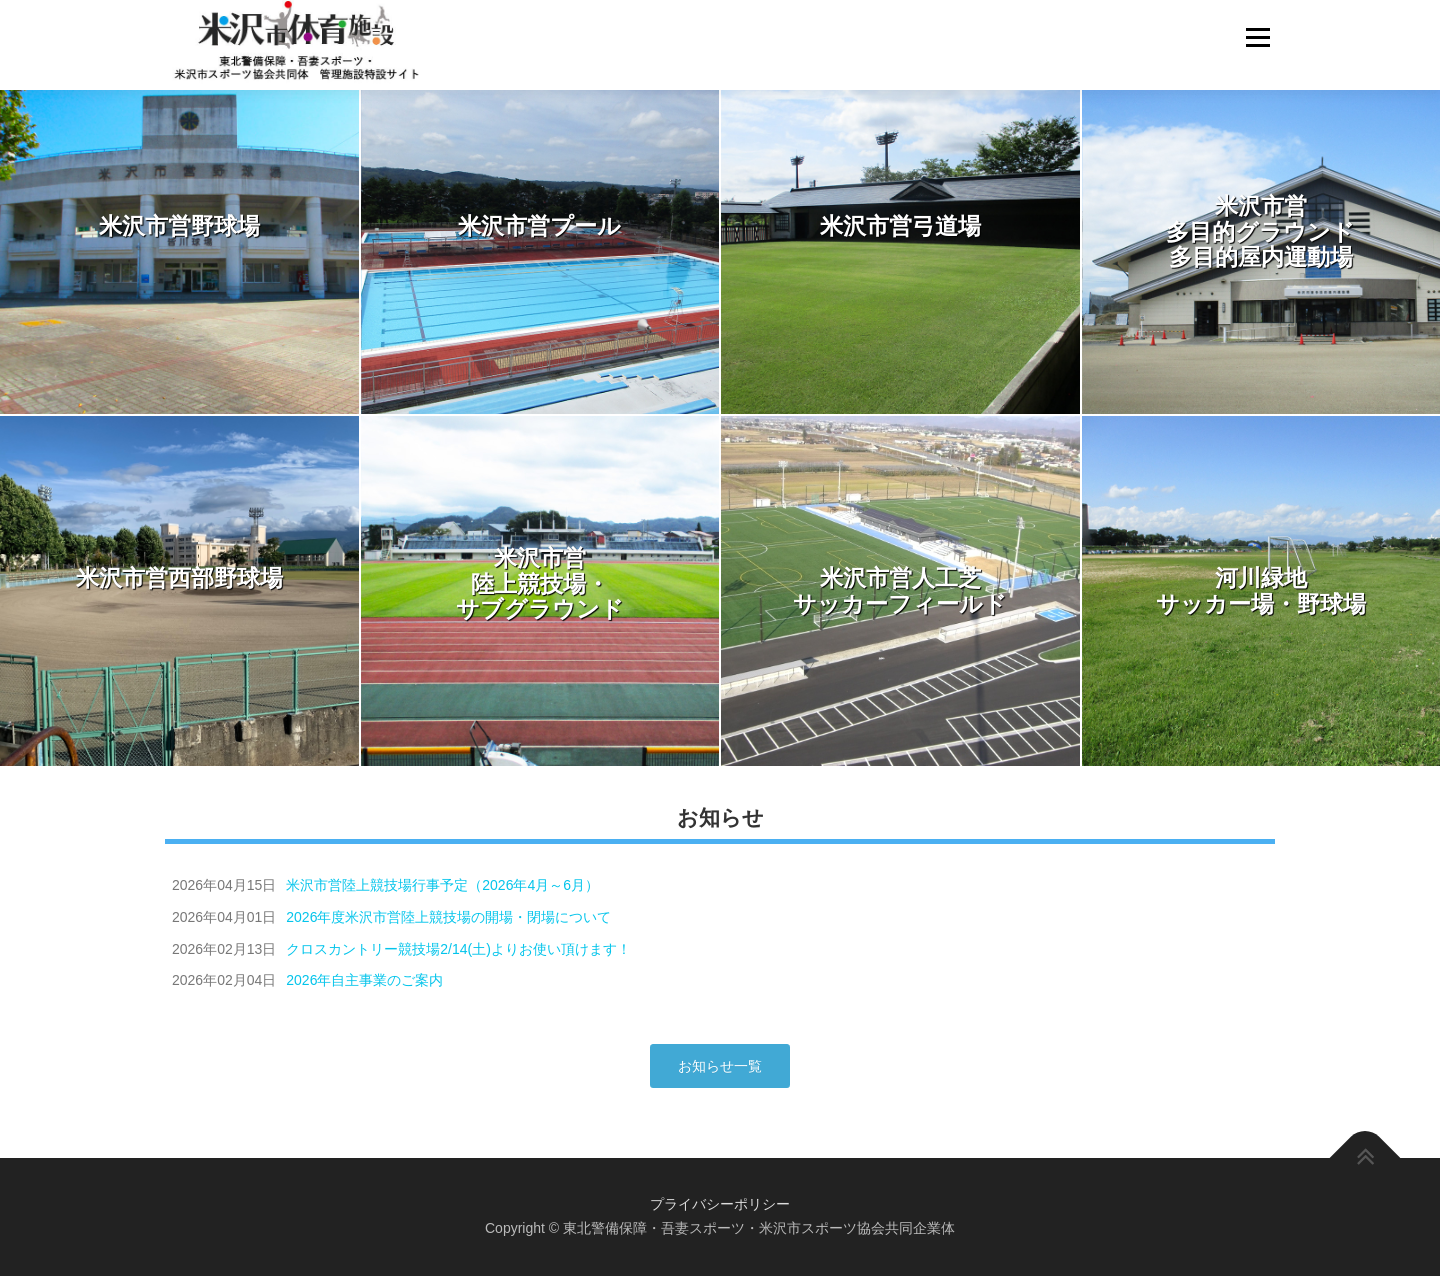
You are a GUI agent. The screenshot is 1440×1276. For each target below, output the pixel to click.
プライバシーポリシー (720, 1204)
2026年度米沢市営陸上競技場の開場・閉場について (448, 917)
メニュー (1257, 37)
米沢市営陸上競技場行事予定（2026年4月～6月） (442, 885)
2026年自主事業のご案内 (364, 980)
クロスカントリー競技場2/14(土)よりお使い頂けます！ (458, 949)
